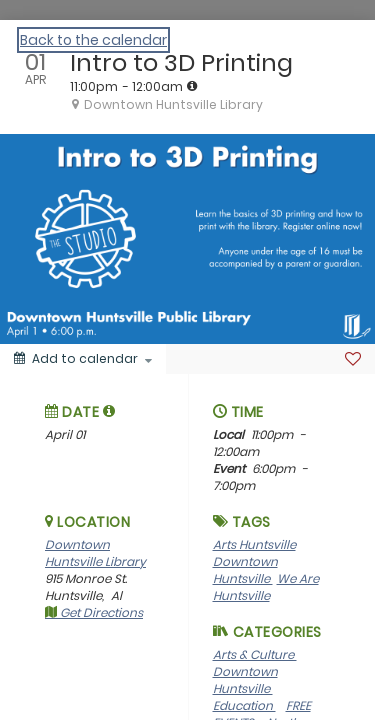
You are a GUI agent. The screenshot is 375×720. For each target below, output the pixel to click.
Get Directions (94, 612)
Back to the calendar (93, 40)
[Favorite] (353, 359)
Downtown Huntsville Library (95, 553)
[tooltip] (192, 86)
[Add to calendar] (83, 359)
